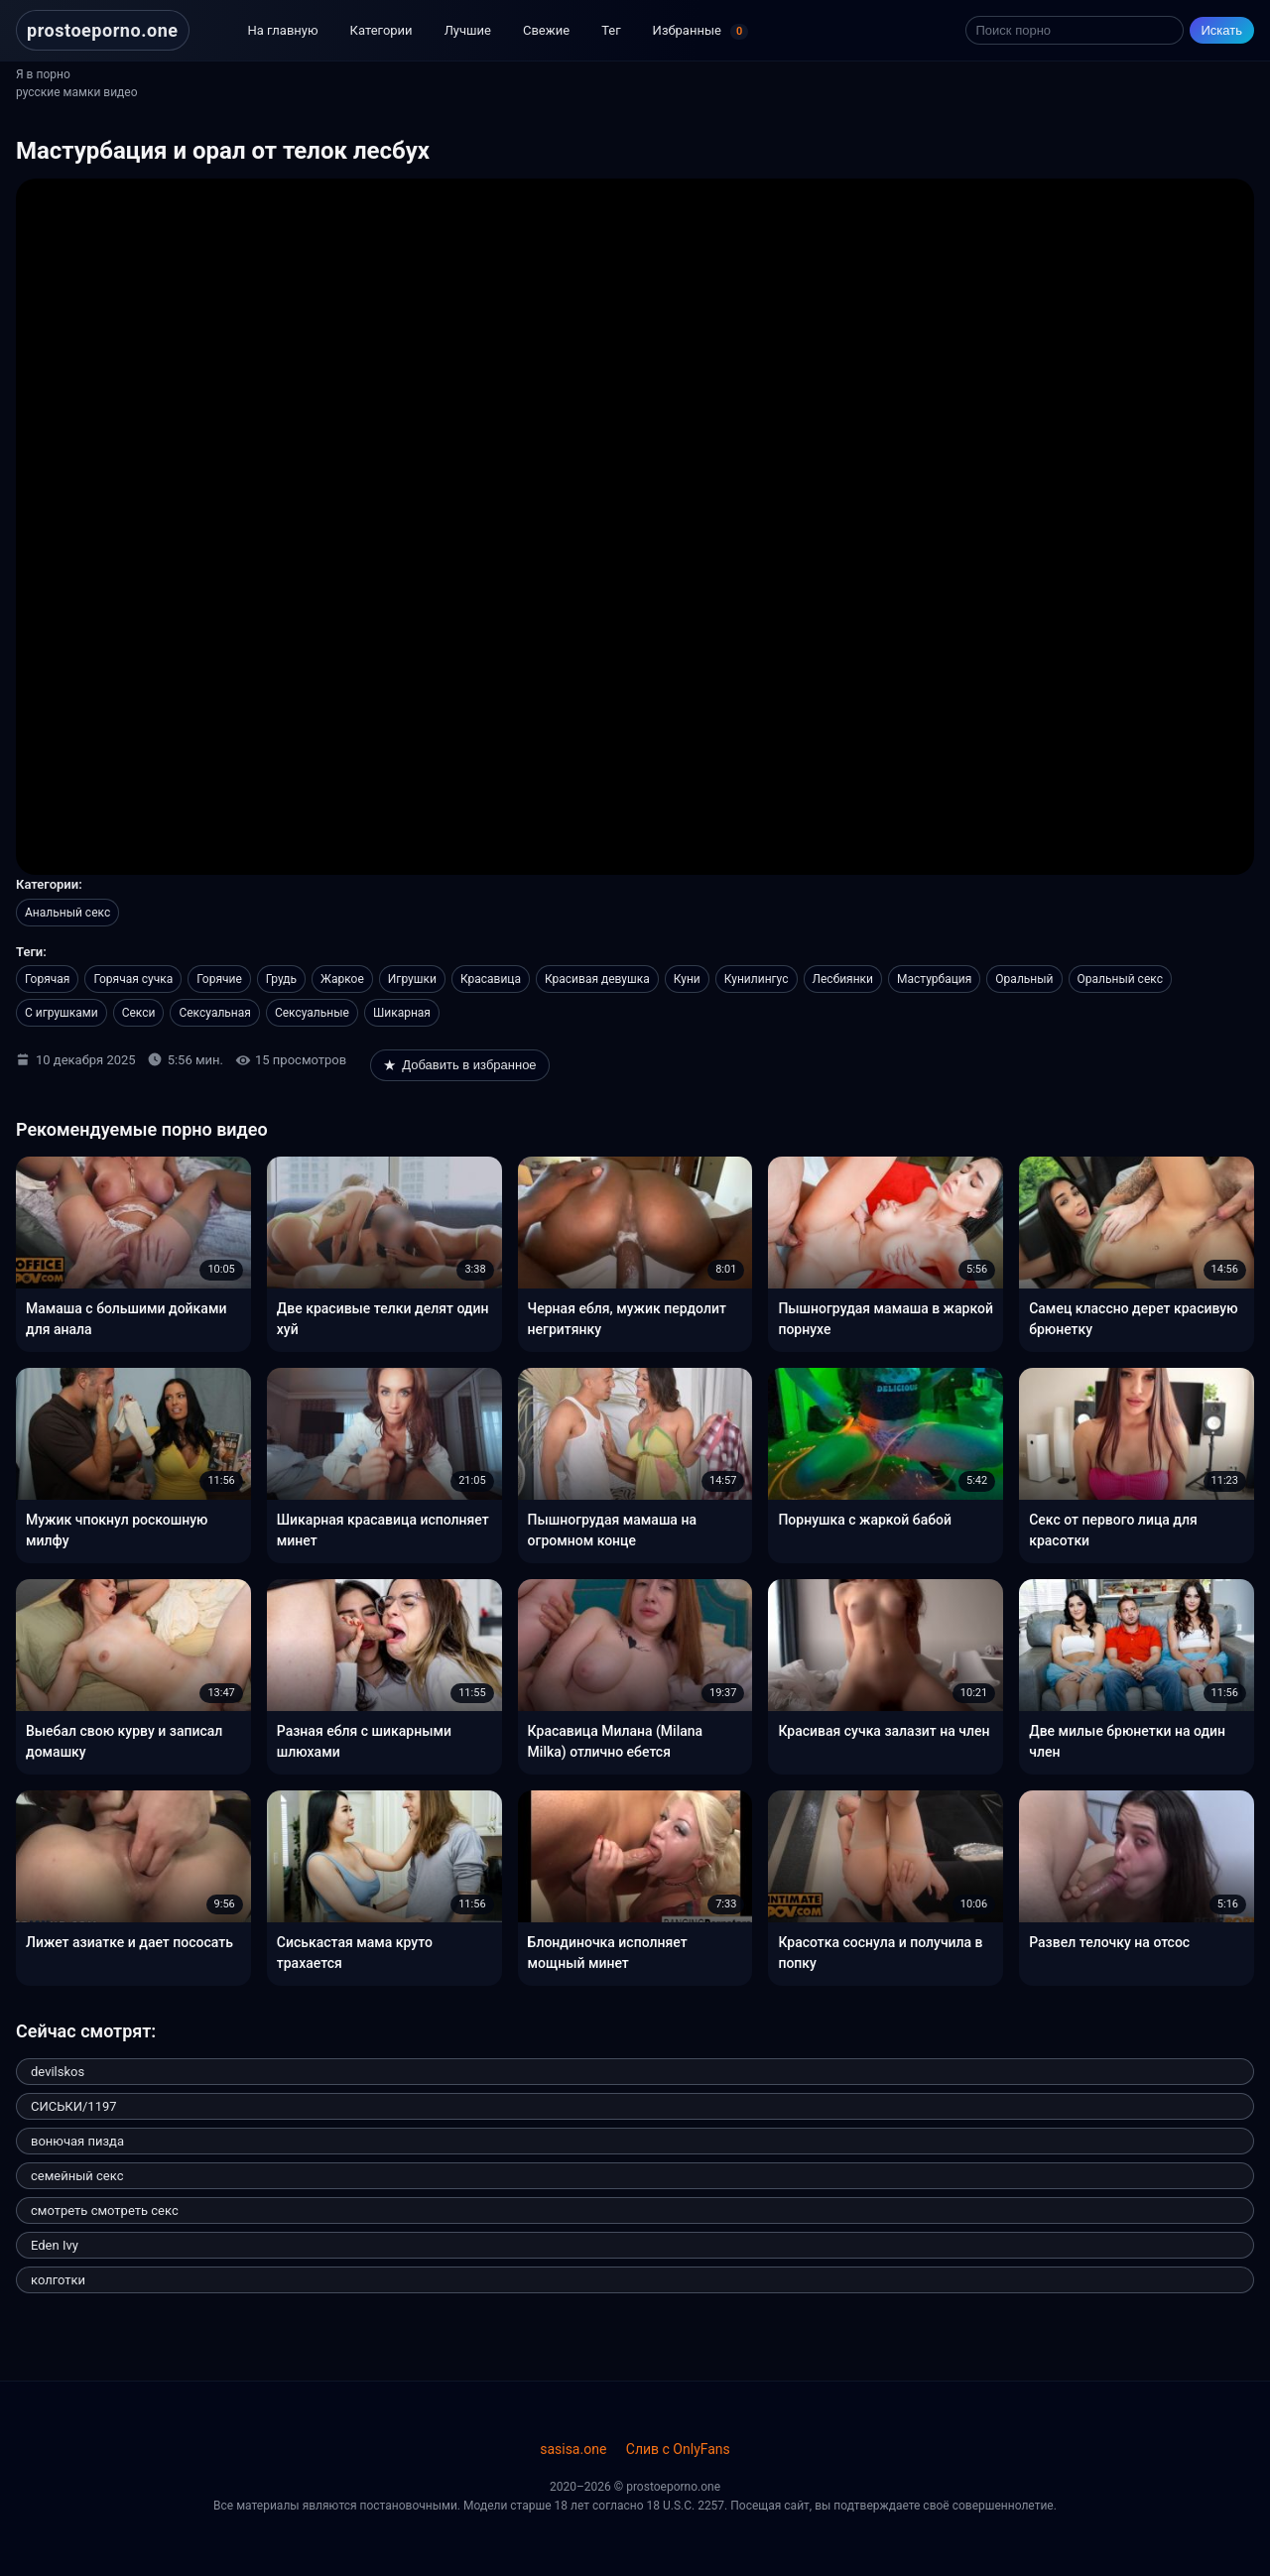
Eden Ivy (54, 2245)
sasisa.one (573, 2449)
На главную (283, 30)
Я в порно (43, 74)
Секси (139, 1013)
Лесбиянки (843, 979)
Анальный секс (67, 913)
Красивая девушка (597, 979)
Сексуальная (214, 1013)
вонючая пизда (77, 2141)
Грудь (281, 979)
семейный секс (77, 2175)
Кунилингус (756, 979)
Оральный (1024, 979)
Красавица (490, 979)
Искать (1222, 30)
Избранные (701, 32)
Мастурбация (934, 979)
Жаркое (342, 979)
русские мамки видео (77, 92)
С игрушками (61, 1013)
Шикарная (402, 1013)
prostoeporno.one (103, 30)
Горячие (219, 979)
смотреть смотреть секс (105, 2210)
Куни (687, 979)
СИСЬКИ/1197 (74, 2106)
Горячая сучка (133, 979)
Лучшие (467, 30)
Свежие (546, 30)
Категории (381, 30)
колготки (58, 2279)
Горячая (47, 979)
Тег (610, 30)
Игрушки (412, 979)
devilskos (57, 2071)
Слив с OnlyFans (678, 2449)
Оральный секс (1120, 979)
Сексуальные (312, 1013)
